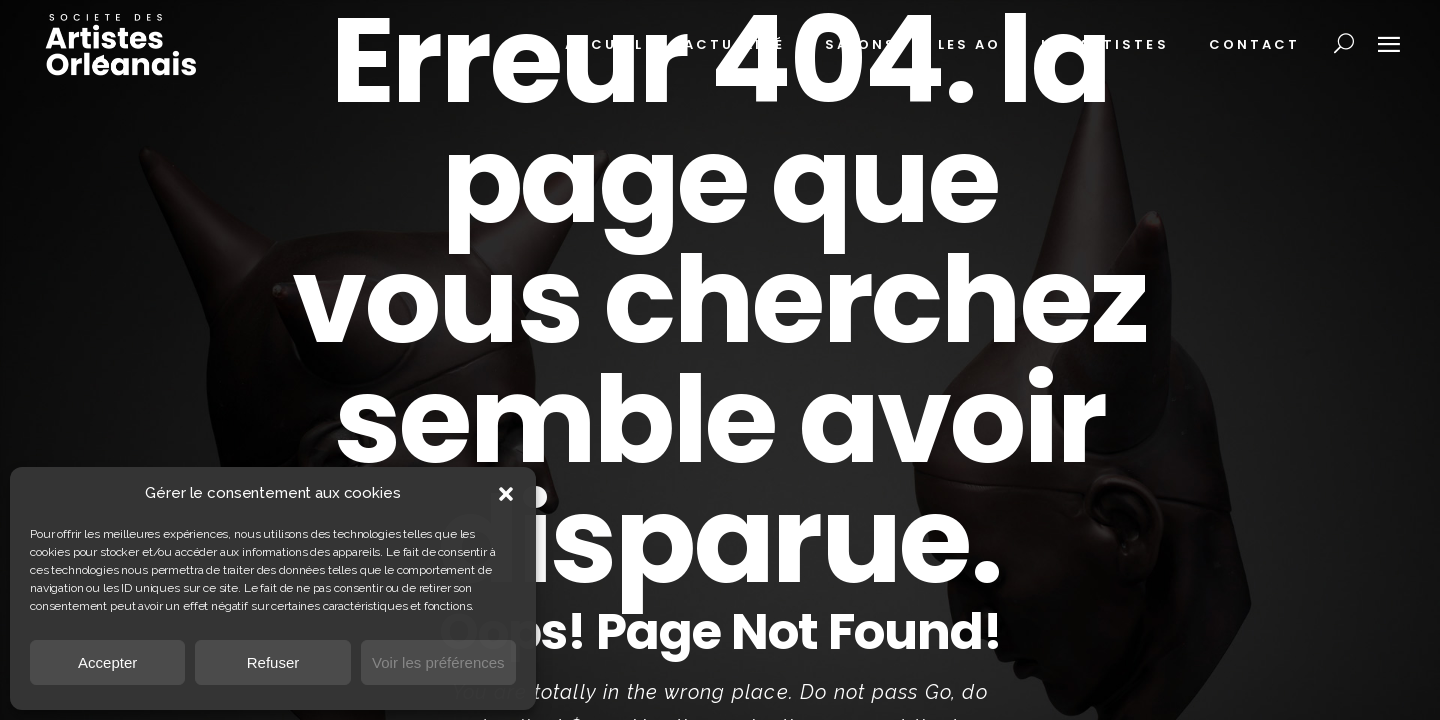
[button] (506, 494)
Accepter (107, 662)
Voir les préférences (438, 662)
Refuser (273, 662)
